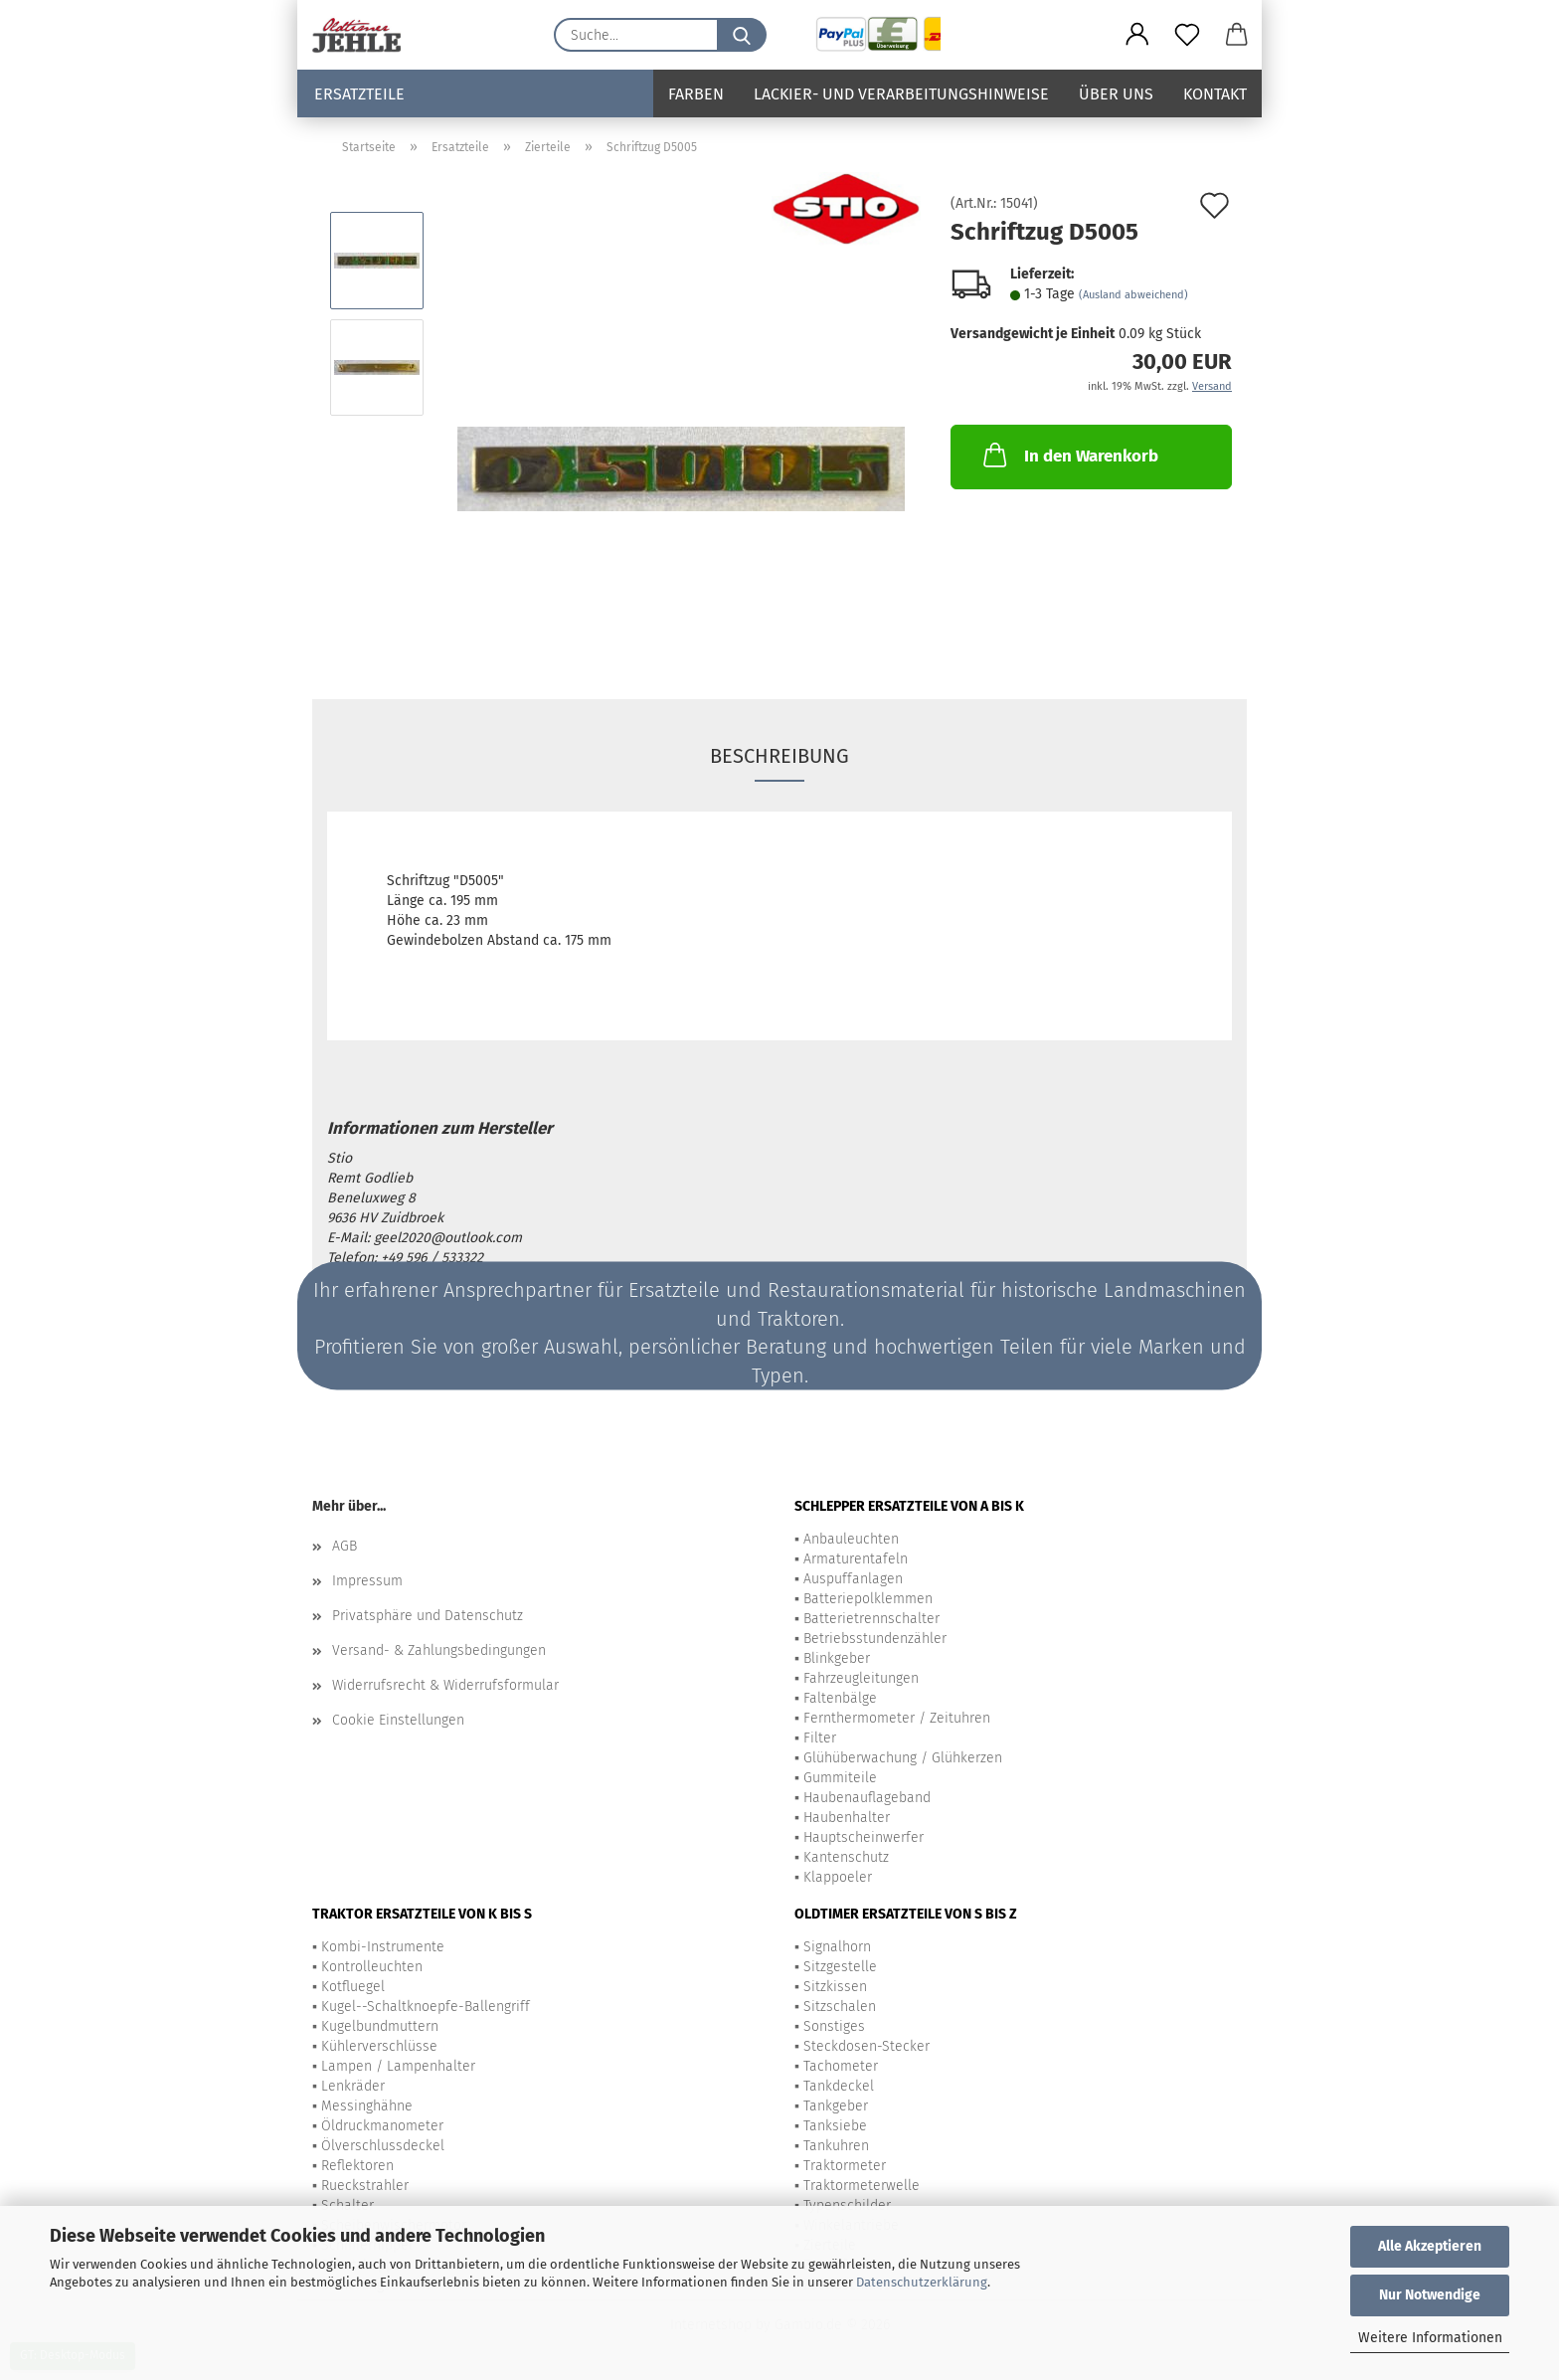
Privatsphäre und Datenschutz (427, 1615)
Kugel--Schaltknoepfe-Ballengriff (425, 2006)
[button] (1137, 35)
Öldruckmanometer (382, 2125)
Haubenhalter (846, 1817)
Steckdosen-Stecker (866, 2046)
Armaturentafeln (855, 1559)
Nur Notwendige (1429, 2295)
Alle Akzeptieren (1429, 2246)
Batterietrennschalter (871, 1618)
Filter (819, 1738)
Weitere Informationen (1430, 2337)
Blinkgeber (836, 1658)
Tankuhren (836, 2145)
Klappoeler (837, 1877)
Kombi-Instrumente (382, 1946)
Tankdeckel (838, 2086)
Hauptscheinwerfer (863, 1837)
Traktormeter (844, 2165)
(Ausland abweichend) (1133, 294)
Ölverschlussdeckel (382, 2145)
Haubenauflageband (867, 1797)
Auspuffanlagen (853, 1578)
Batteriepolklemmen (868, 1598)
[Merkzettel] (1187, 35)
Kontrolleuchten (372, 1966)
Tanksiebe (835, 2125)
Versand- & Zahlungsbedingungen (439, 1650)
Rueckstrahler (365, 2185)
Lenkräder (353, 2086)
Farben (696, 94)
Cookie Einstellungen (398, 1720)
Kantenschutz (846, 1857)
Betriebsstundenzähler (875, 1638)
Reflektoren (357, 2165)
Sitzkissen (835, 1986)
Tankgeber (835, 2106)
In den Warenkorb (1068, 454)
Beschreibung (779, 756)
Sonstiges (834, 2026)
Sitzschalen (839, 2006)
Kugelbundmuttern (379, 2026)
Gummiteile (840, 1777)
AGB (344, 1546)
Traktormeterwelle (861, 2185)
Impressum (367, 1580)
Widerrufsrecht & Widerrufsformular (445, 1685)
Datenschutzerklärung (921, 2282)
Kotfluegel (353, 1986)
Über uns (1116, 94)
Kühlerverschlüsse (379, 2046)
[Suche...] (742, 35)
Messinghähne (367, 2106)
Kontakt (1215, 94)
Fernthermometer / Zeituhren (896, 1718)
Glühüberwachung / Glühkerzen (902, 1757)
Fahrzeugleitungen (861, 1678)
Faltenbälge (840, 1698)
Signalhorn (837, 1946)
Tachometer (840, 2066)
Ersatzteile (359, 94)
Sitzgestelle (840, 1966)
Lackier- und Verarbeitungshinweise (901, 94)
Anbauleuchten (851, 1539)
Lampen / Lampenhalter (398, 2066)
